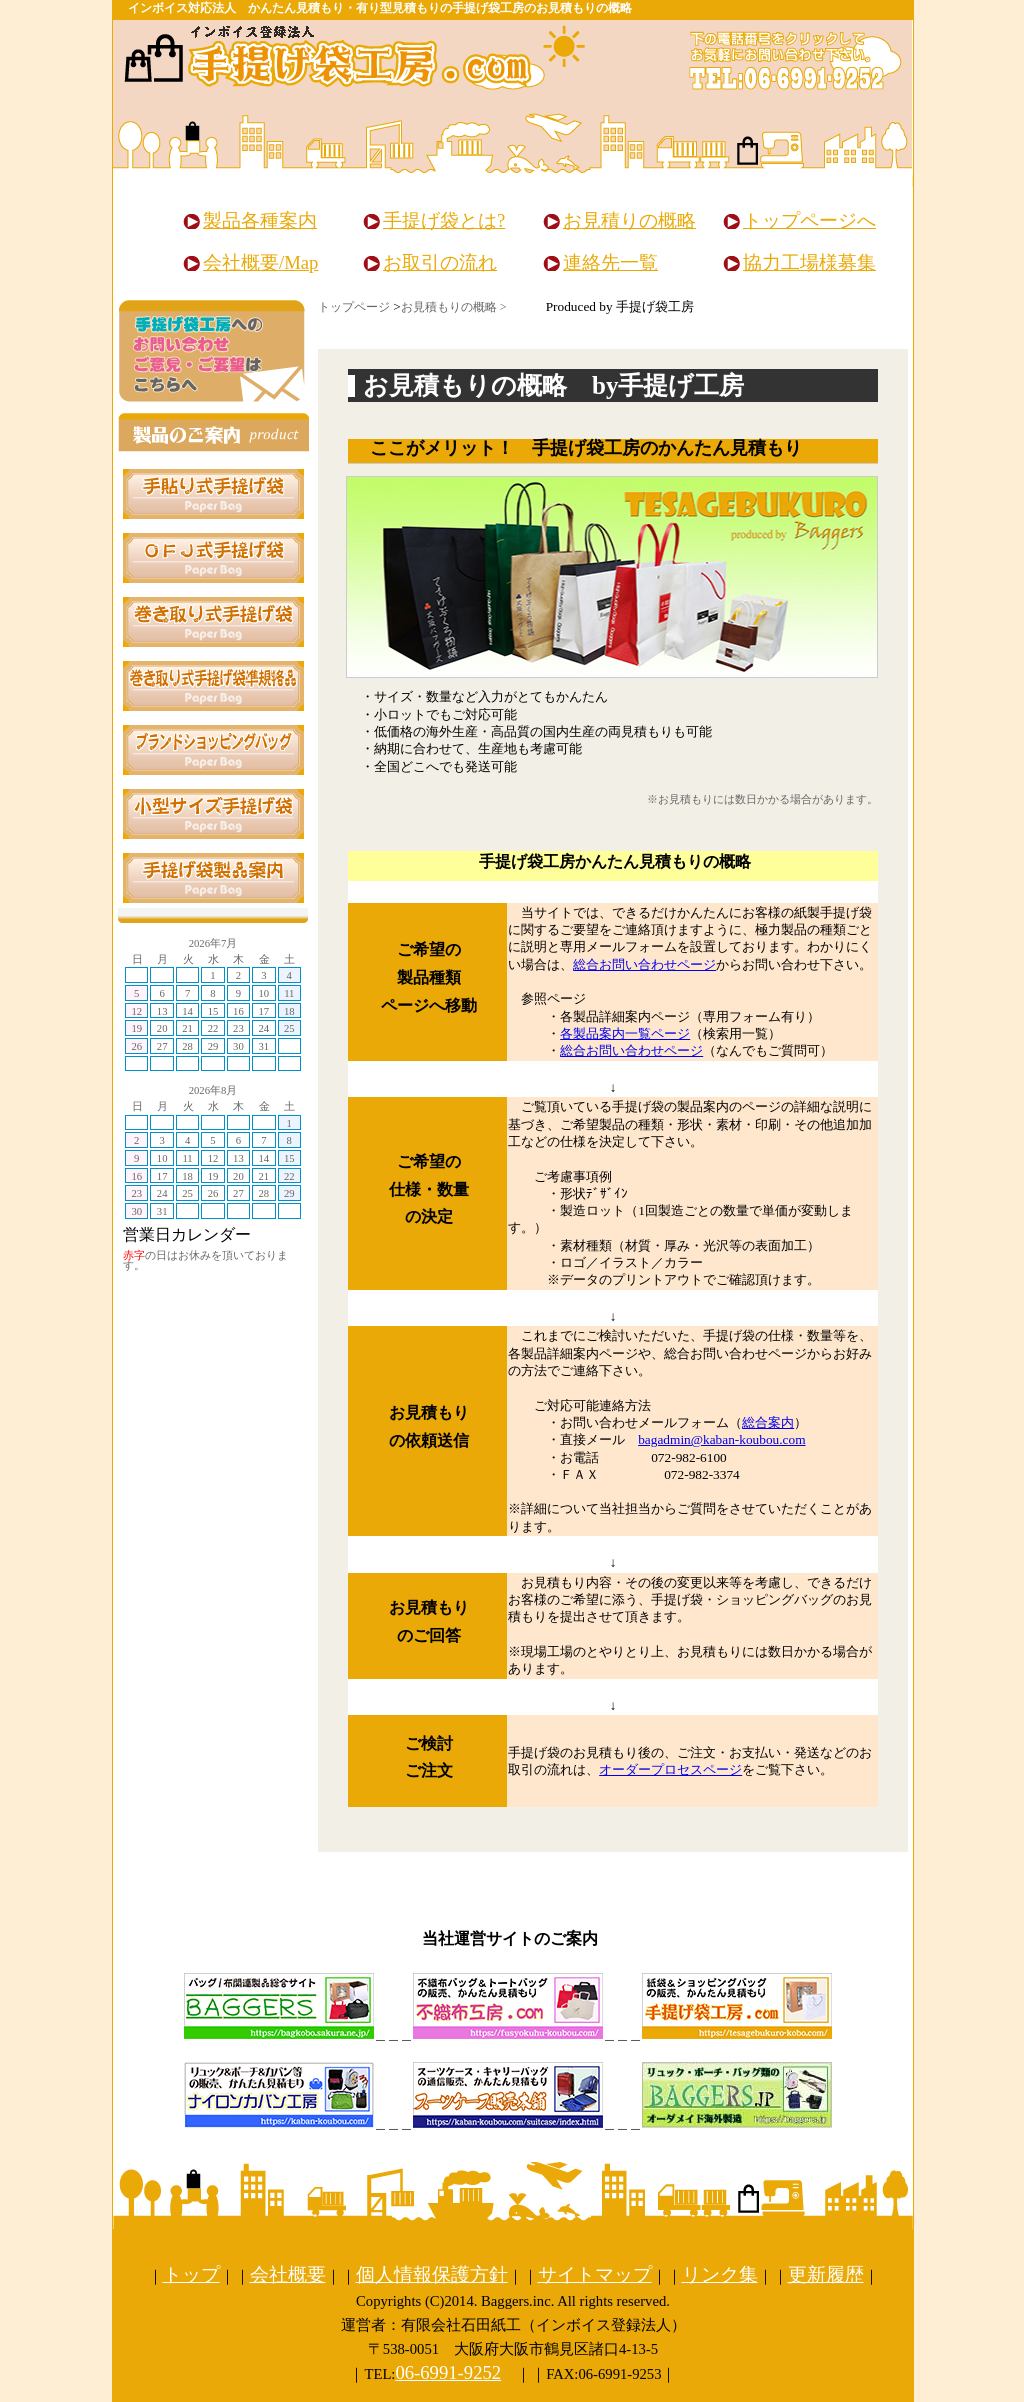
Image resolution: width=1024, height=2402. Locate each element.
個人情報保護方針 (432, 2274)
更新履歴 (826, 2274)
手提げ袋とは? (444, 220)
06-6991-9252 (448, 2372)
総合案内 (768, 1422)
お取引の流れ (440, 262)
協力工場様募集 (809, 262)
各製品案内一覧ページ (625, 1033)
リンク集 (720, 2274)
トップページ (354, 307)
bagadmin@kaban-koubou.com (721, 1439)
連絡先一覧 (610, 262)
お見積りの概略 (629, 220)
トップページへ (809, 220)
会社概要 (288, 2274)
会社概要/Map (260, 262)
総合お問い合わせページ (644, 964)
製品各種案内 (260, 220)
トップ (191, 2274)
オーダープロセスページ (670, 1769)
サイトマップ (595, 2274)
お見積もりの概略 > (454, 307)
